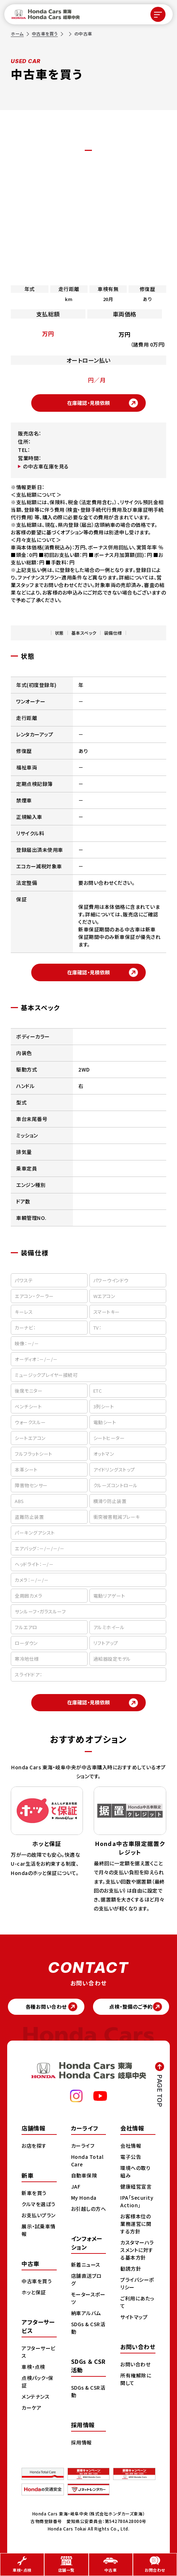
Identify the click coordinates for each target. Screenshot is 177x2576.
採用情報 (81, 2442)
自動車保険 (84, 2175)
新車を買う (34, 2193)
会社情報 (130, 2146)
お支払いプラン (39, 2215)
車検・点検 (33, 2367)
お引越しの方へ (88, 2209)
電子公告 (130, 2157)
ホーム (17, 33)
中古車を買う (45, 33)
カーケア (31, 2408)
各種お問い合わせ (46, 2006)
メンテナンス (36, 2396)
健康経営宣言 (136, 2186)
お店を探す (34, 2146)
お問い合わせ (135, 2364)
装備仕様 (113, 633)
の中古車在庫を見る (46, 466)
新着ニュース (86, 2265)
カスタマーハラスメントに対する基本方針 (137, 2250)
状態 (59, 633)
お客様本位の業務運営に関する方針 (135, 2224)
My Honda (84, 2197)
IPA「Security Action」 (137, 2201)
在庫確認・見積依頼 (88, 402)
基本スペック (84, 633)
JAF (76, 2186)
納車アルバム (86, 2313)
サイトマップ (134, 2317)
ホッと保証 (34, 2292)
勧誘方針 (130, 2268)
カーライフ (83, 2146)
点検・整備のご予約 (131, 2006)
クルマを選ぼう (39, 2204)
